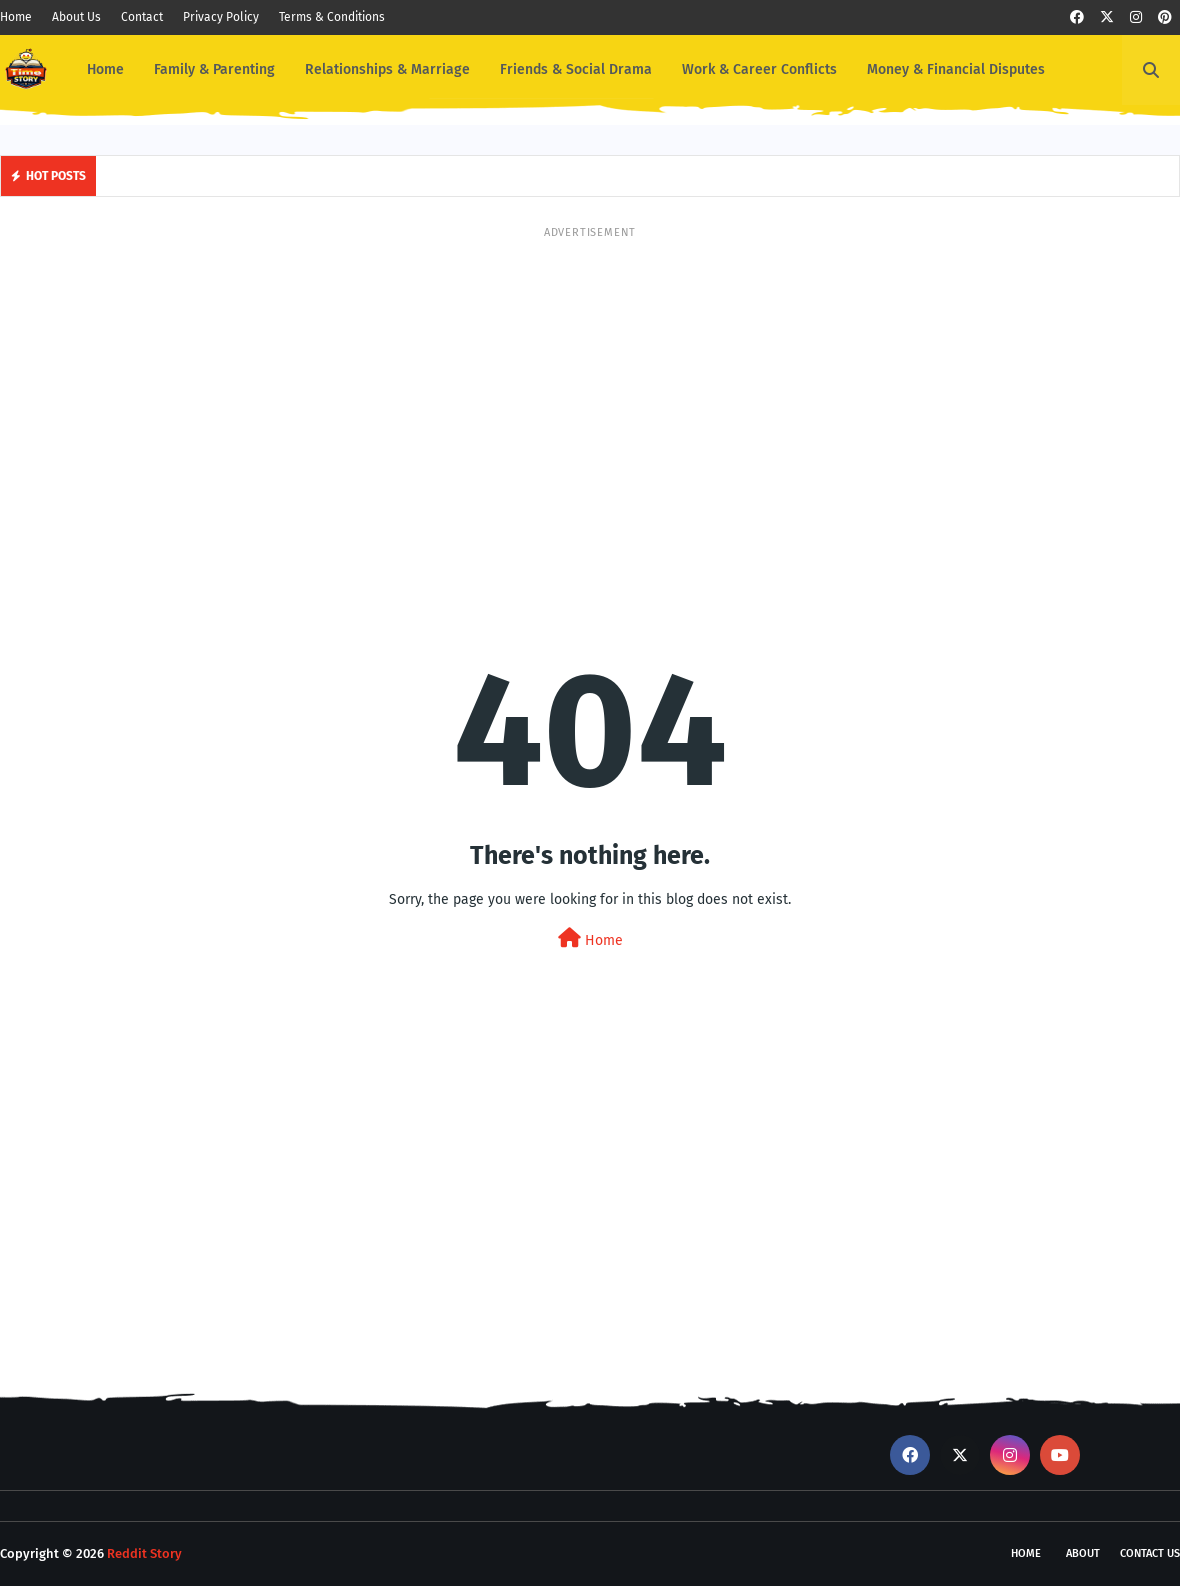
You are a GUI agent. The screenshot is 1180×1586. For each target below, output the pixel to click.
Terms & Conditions (332, 17)
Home (16, 17)
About (1083, 1553)
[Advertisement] (590, 381)
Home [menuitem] (105, 69)
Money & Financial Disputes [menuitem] (956, 69)
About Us (76, 17)
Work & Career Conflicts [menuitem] (759, 69)
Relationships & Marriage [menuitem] (387, 69)
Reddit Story (144, 1553)
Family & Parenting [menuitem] (214, 69)
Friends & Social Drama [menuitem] (576, 69)
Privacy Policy (221, 17)
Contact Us (1150, 1553)
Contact (142, 17)
